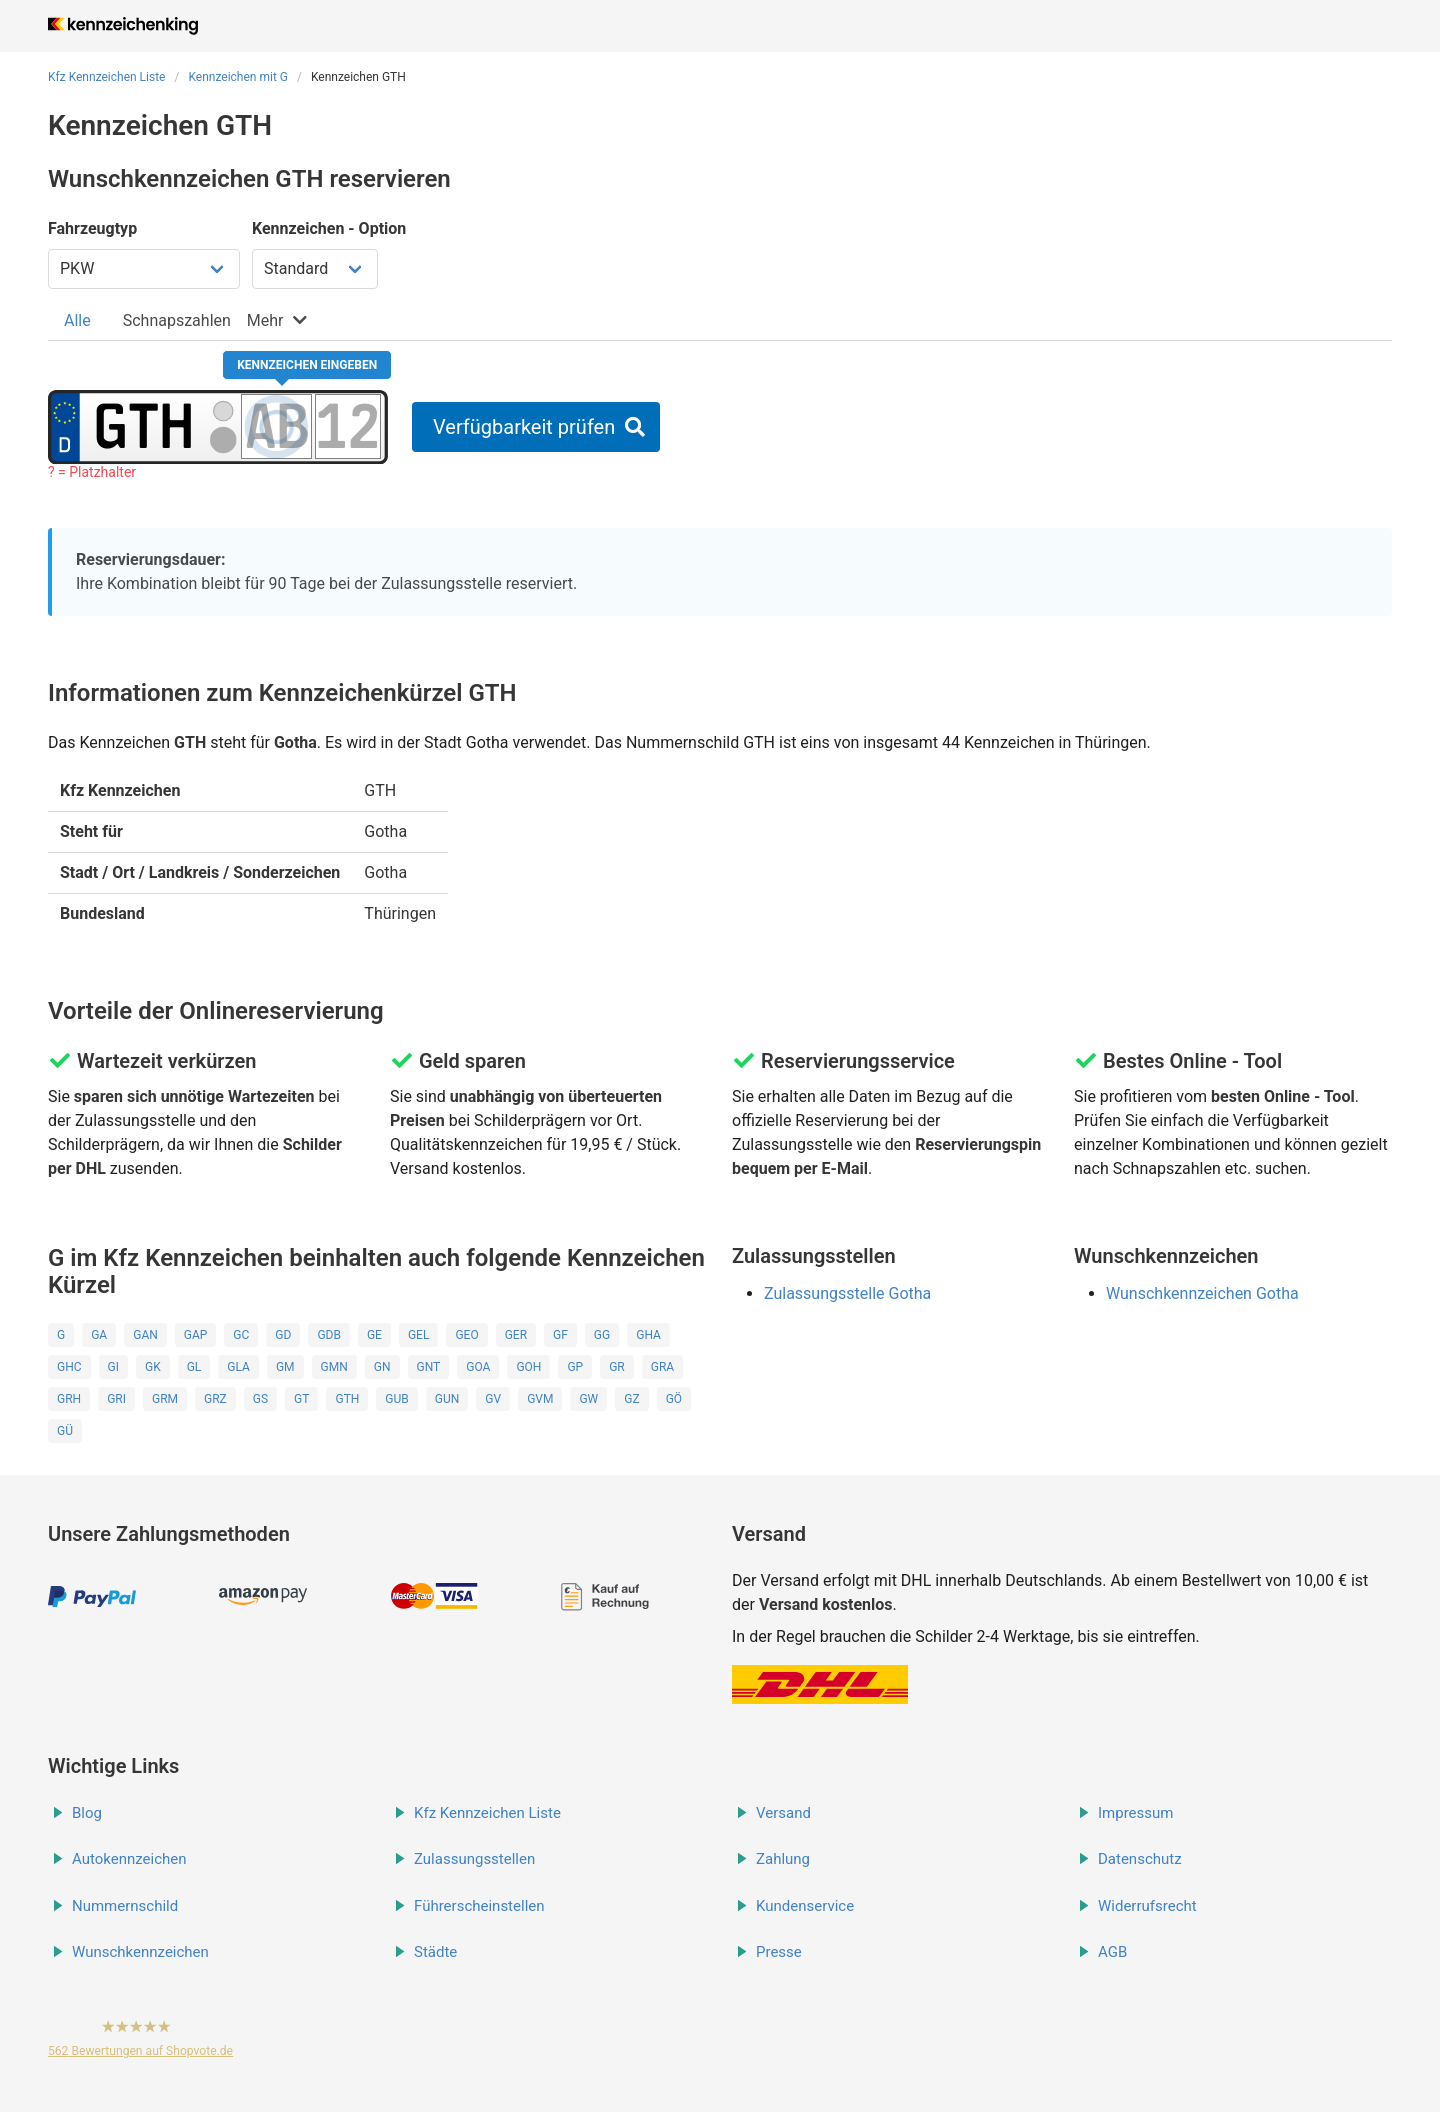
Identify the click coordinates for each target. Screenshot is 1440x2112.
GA (99, 1335)
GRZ (215, 1399)
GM (285, 1367)
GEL (418, 1335)
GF (560, 1335)
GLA (238, 1367)
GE (374, 1335)
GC (241, 1335)
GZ (631, 1399)
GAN (145, 1335)
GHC (69, 1367)
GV (493, 1399)
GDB (329, 1335)
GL (194, 1367)
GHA (648, 1335)
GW (588, 1399)
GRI (116, 1399)
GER (516, 1335)
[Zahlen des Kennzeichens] (348, 426)
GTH (347, 1399)
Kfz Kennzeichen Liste (107, 77)
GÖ (674, 1399)
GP (575, 1367)
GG (602, 1335)
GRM (165, 1399)
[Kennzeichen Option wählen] (315, 269)
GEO (466, 1335)
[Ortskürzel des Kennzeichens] (144, 426)
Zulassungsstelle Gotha (847, 1293)
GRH (69, 1399)
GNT (429, 1367)
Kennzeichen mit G (238, 77)
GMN (334, 1367)
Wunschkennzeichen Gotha (1202, 1293)
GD (283, 1335)
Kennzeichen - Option (329, 228)
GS (260, 1399)
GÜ (65, 1431)
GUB (396, 1399)
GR (617, 1367)
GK (153, 1367)
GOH (528, 1367)
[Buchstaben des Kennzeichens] (276, 426)
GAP (196, 1335)
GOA (478, 1367)
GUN (447, 1399)
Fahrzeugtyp (92, 228)
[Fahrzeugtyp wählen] (144, 269)
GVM (540, 1399)
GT (301, 1399)
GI (113, 1367)
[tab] (77, 320)
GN (382, 1367)
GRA (662, 1367)
